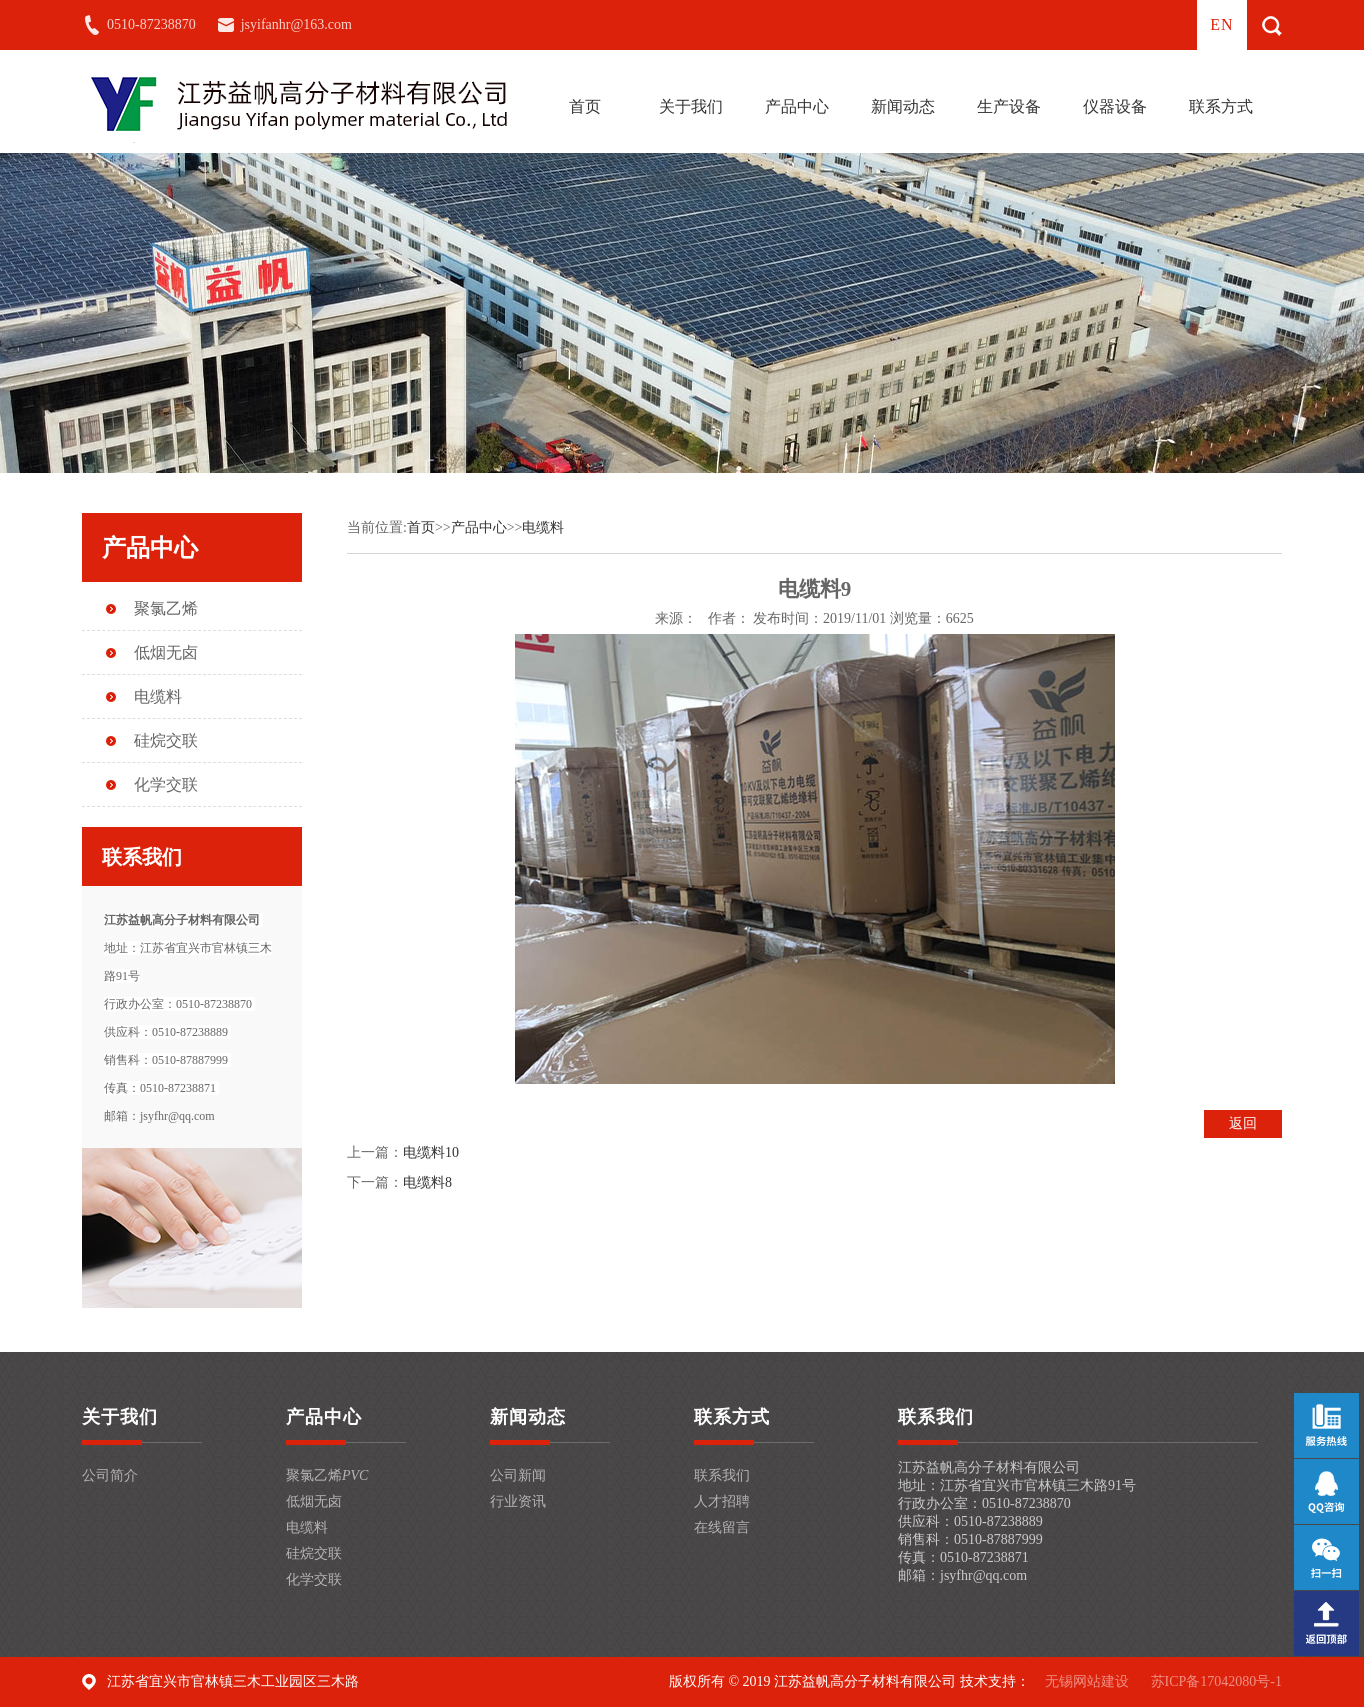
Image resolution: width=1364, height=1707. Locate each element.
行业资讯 (518, 1501)
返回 (1243, 1123)
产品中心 (797, 106)
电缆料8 (427, 1182)
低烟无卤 (166, 652)
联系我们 (722, 1475)
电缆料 (158, 696)
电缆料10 (431, 1152)
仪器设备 (1115, 106)
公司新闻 (518, 1475)
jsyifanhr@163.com (296, 24)
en (1221, 24)
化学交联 (166, 784)
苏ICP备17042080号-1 (1216, 1681)
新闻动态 (903, 106)
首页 (585, 106)
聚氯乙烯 (166, 608)
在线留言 (722, 1527)
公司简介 (110, 1475)
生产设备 (1009, 106)
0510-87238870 (151, 24)
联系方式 (1221, 106)
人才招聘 (722, 1501)
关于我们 (691, 106)
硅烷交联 (166, 740)
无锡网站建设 (1087, 1681)
